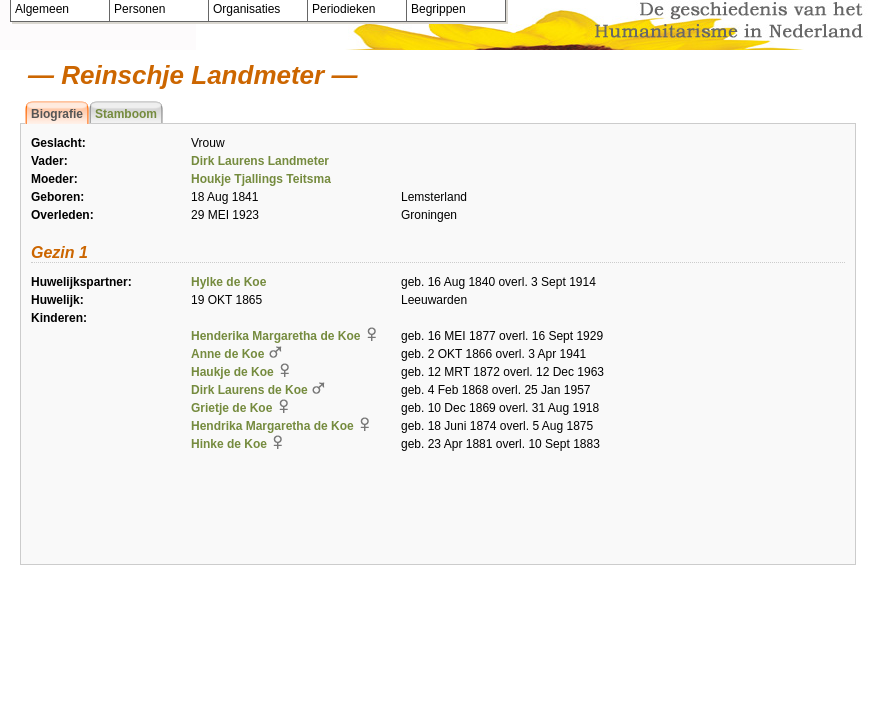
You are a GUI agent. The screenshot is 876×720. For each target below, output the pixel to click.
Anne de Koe (227, 354)
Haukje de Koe (232, 372)
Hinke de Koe (229, 444)
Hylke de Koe (228, 282)
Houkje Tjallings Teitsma (261, 179)
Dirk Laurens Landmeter (260, 161)
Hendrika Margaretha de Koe (272, 426)
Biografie (57, 114)
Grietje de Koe (231, 408)
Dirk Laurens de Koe (249, 390)
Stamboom (126, 114)
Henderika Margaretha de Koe (275, 336)
